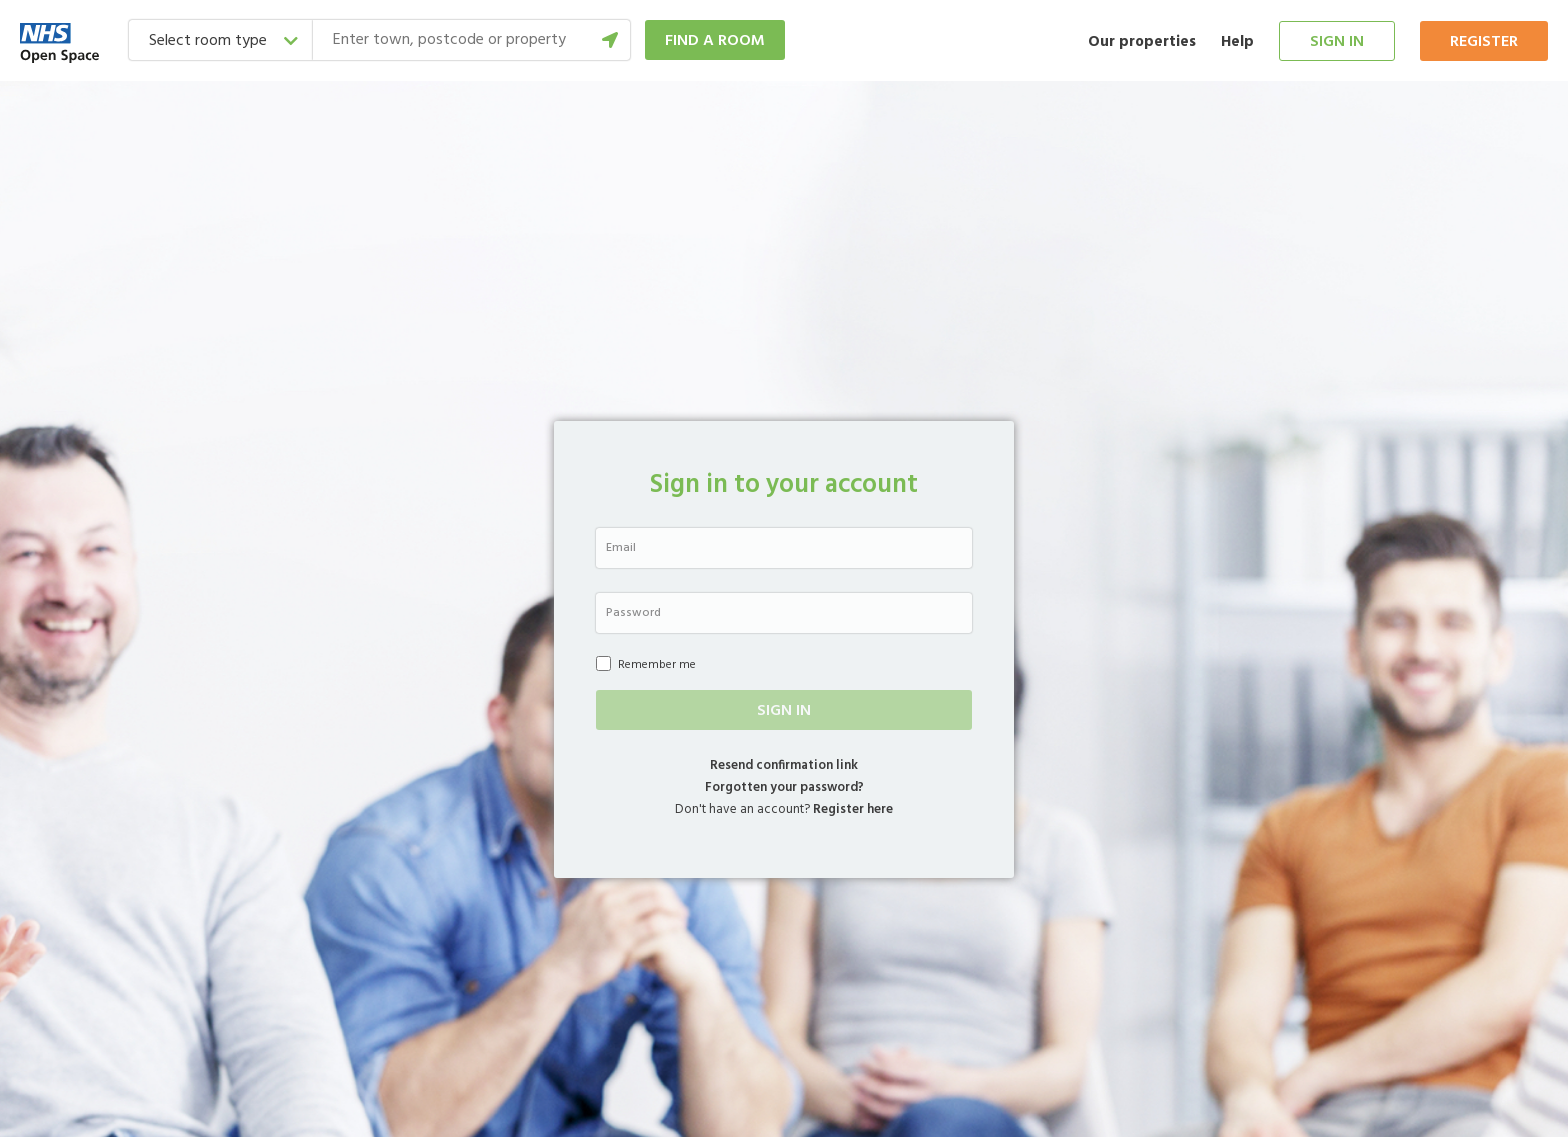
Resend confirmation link (784, 765)
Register (1484, 42)
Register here (853, 809)
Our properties (1142, 42)
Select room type (208, 41)
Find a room (715, 41)
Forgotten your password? (784, 787)
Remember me (646, 665)
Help (1237, 42)
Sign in (1337, 42)
